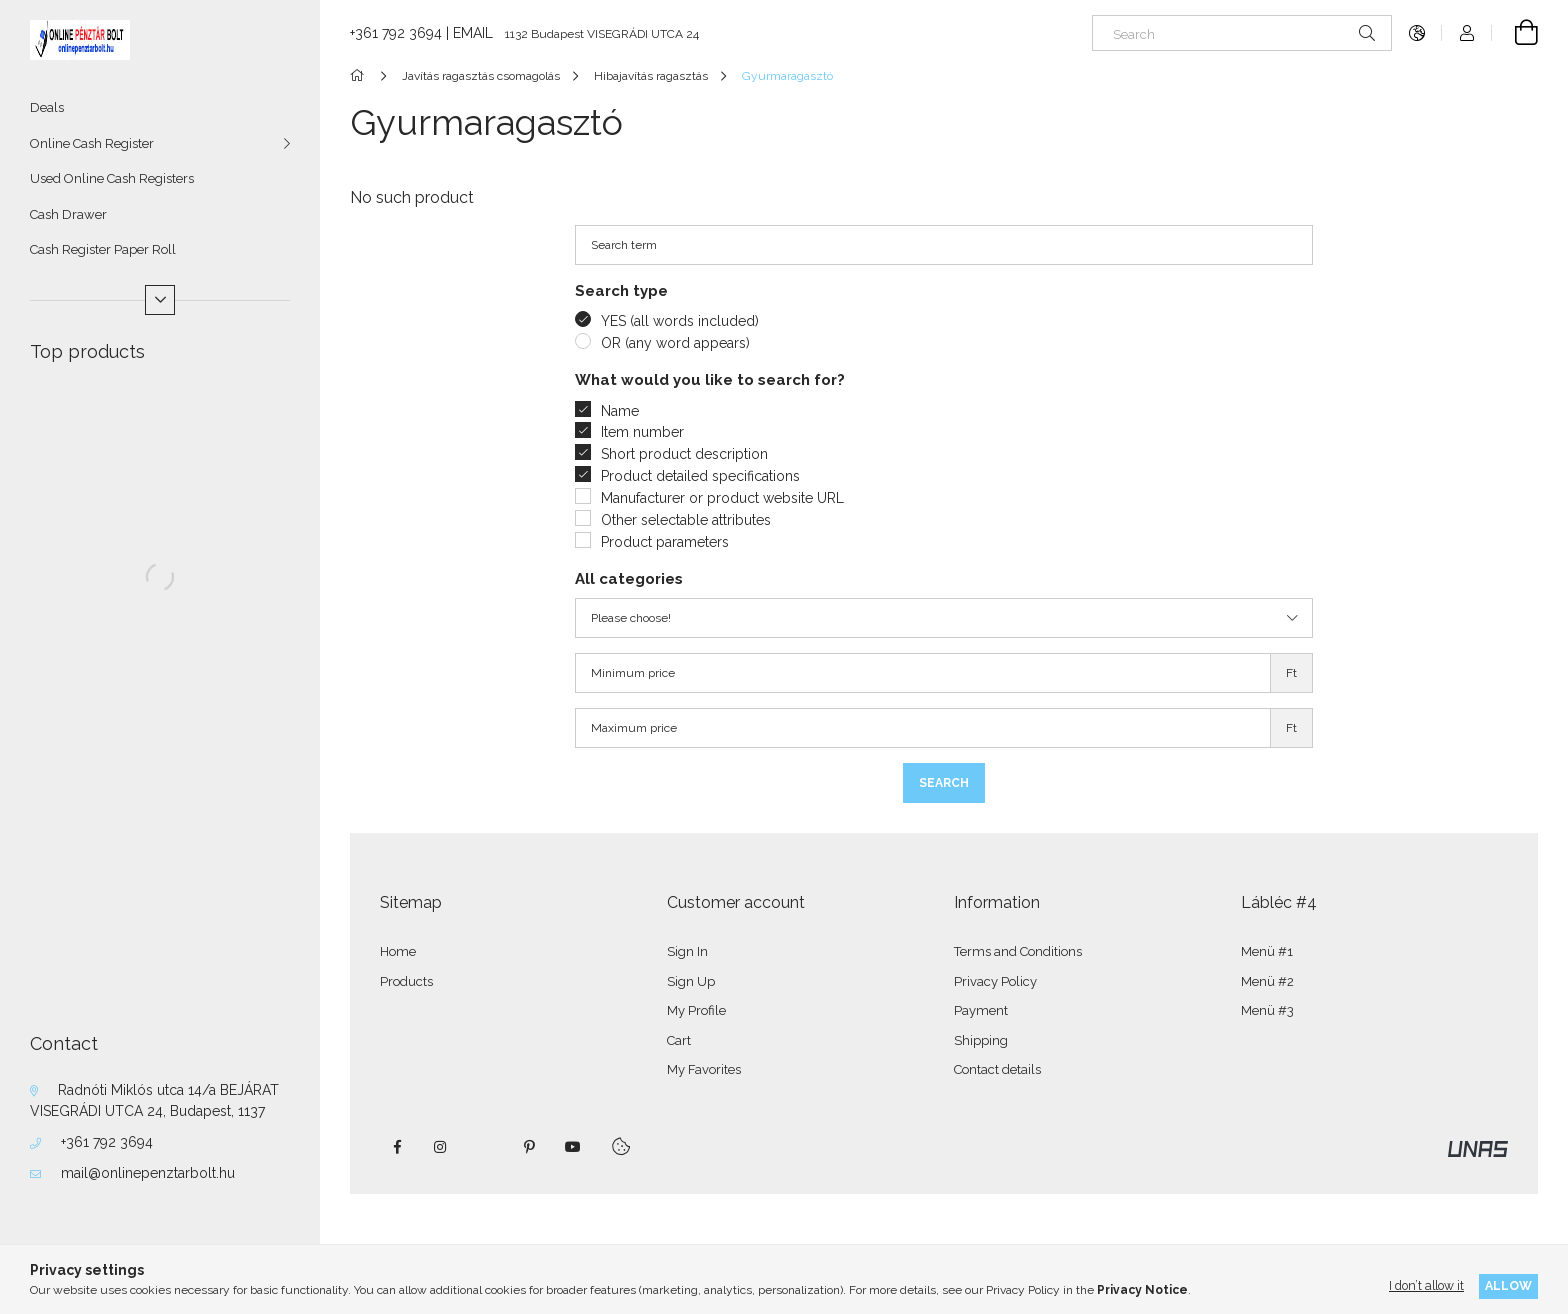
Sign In (687, 951)
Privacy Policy (995, 981)
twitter (485, 1147)
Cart (679, 1040)
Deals (47, 107)
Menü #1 (1267, 951)
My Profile (696, 1010)
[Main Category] (360, 76)
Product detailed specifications (700, 476)
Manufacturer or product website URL (722, 498)
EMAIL (473, 33)
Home (398, 951)
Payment (981, 1010)
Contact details (997, 1069)
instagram (441, 1147)
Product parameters (665, 542)
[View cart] (1515, 33)
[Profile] (1467, 33)
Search (944, 783)
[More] (160, 300)
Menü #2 (1267, 981)
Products (406, 981)
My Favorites (704, 1069)
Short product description (684, 454)
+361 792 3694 (107, 1142)
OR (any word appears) (675, 343)
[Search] (1242, 33)
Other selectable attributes (686, 520)
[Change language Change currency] (1417, 33)
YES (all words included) (680, 321)
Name (620, 411)
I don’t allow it (1426, 1285)
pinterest (529, 1147)
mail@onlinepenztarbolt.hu (148, 1173)
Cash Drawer (68, 214)
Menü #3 (1267, 1010)
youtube (573, 1147)
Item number (642, 432)
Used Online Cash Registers (112, 178)
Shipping (981, 1040)
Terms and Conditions (1018, 951)
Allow (1508, 1285)
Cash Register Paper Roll (103, 249)
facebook (397, 1147)
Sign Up (691, 981)
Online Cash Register (92, 143)
